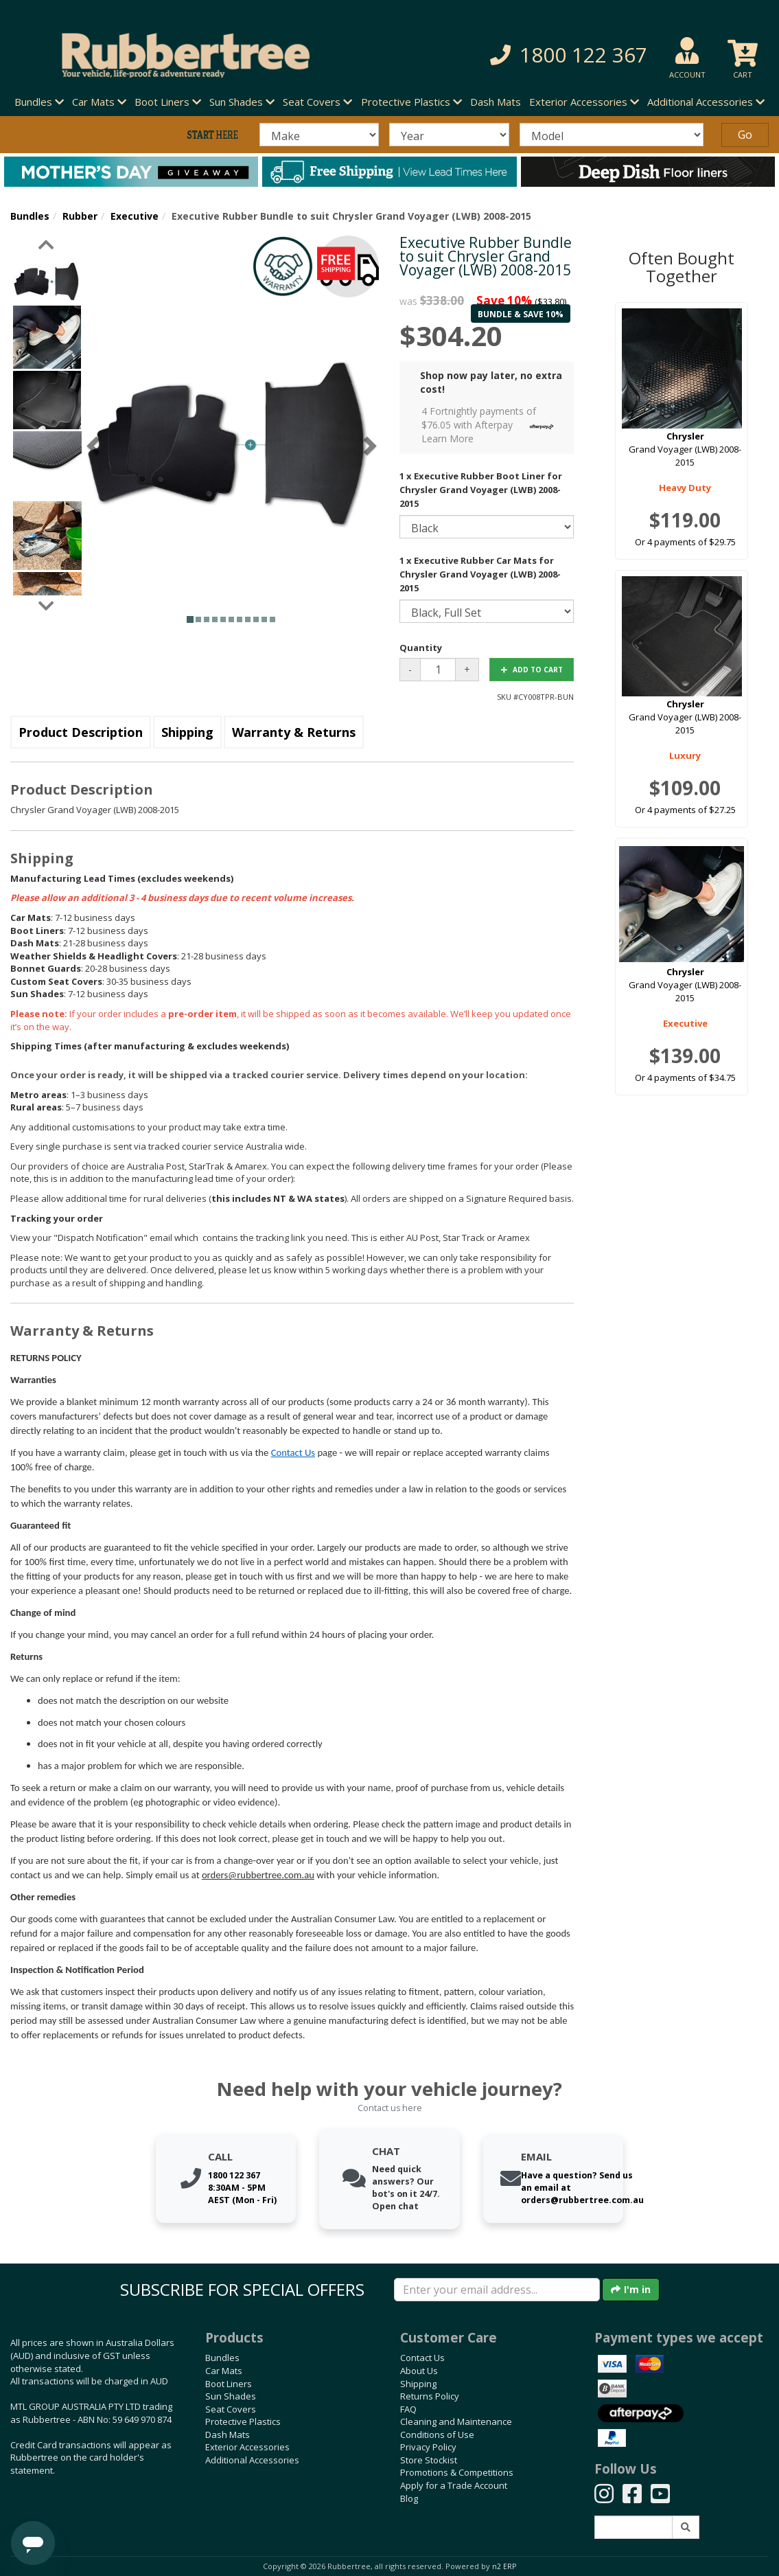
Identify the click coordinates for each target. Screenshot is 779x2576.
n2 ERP (504, 2566)
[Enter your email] (497, 2289)
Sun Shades (230, 2396)
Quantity (420, 647)
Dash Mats (495, 102)
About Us (419, 2370)
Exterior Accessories (247, 2447)
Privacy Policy (428, 2447)
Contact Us (293, 1452)
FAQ (408, 2409)
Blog (409, 2498)
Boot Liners (228, 2384)
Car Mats (223, 2370)
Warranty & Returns (294, 732)
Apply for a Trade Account (453, 2485)
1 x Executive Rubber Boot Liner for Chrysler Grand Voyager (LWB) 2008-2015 (480, 490)
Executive (135, 216)
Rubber (79, 216)
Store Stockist (428, 2460)
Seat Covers (230, 2409)
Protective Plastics (243, 2421)
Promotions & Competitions (456, 2472)
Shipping (187, 732)
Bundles (29, 216)
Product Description (81, 732)
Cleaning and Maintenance (456, 2421)
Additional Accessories (252, 2460)
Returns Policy (429, 2396)
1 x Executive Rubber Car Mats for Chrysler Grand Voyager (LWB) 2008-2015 (480, 574)
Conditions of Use (437, 2434)
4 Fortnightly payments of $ (491, 424)
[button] (545, 55)
